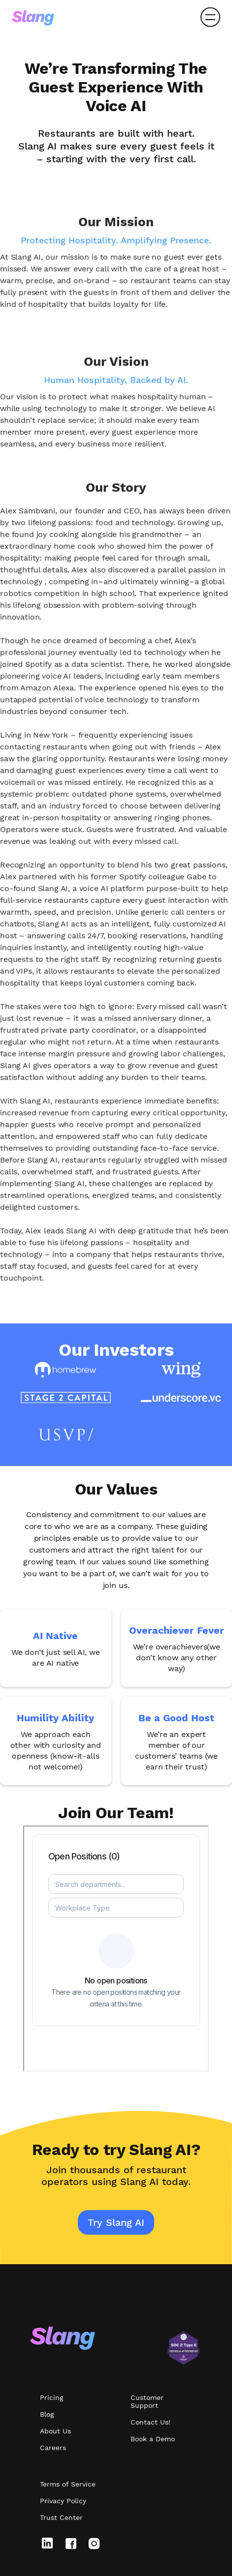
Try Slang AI (116, 2222)
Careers (53, 2448)
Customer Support (147, 2401)
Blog (47, 2414)
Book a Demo (153, 2439)
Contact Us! (150, 2422)
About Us (55, 2431)
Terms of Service (68, 2484)
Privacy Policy (63, 2501)
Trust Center (61, 2517)
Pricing (51, 2397)
